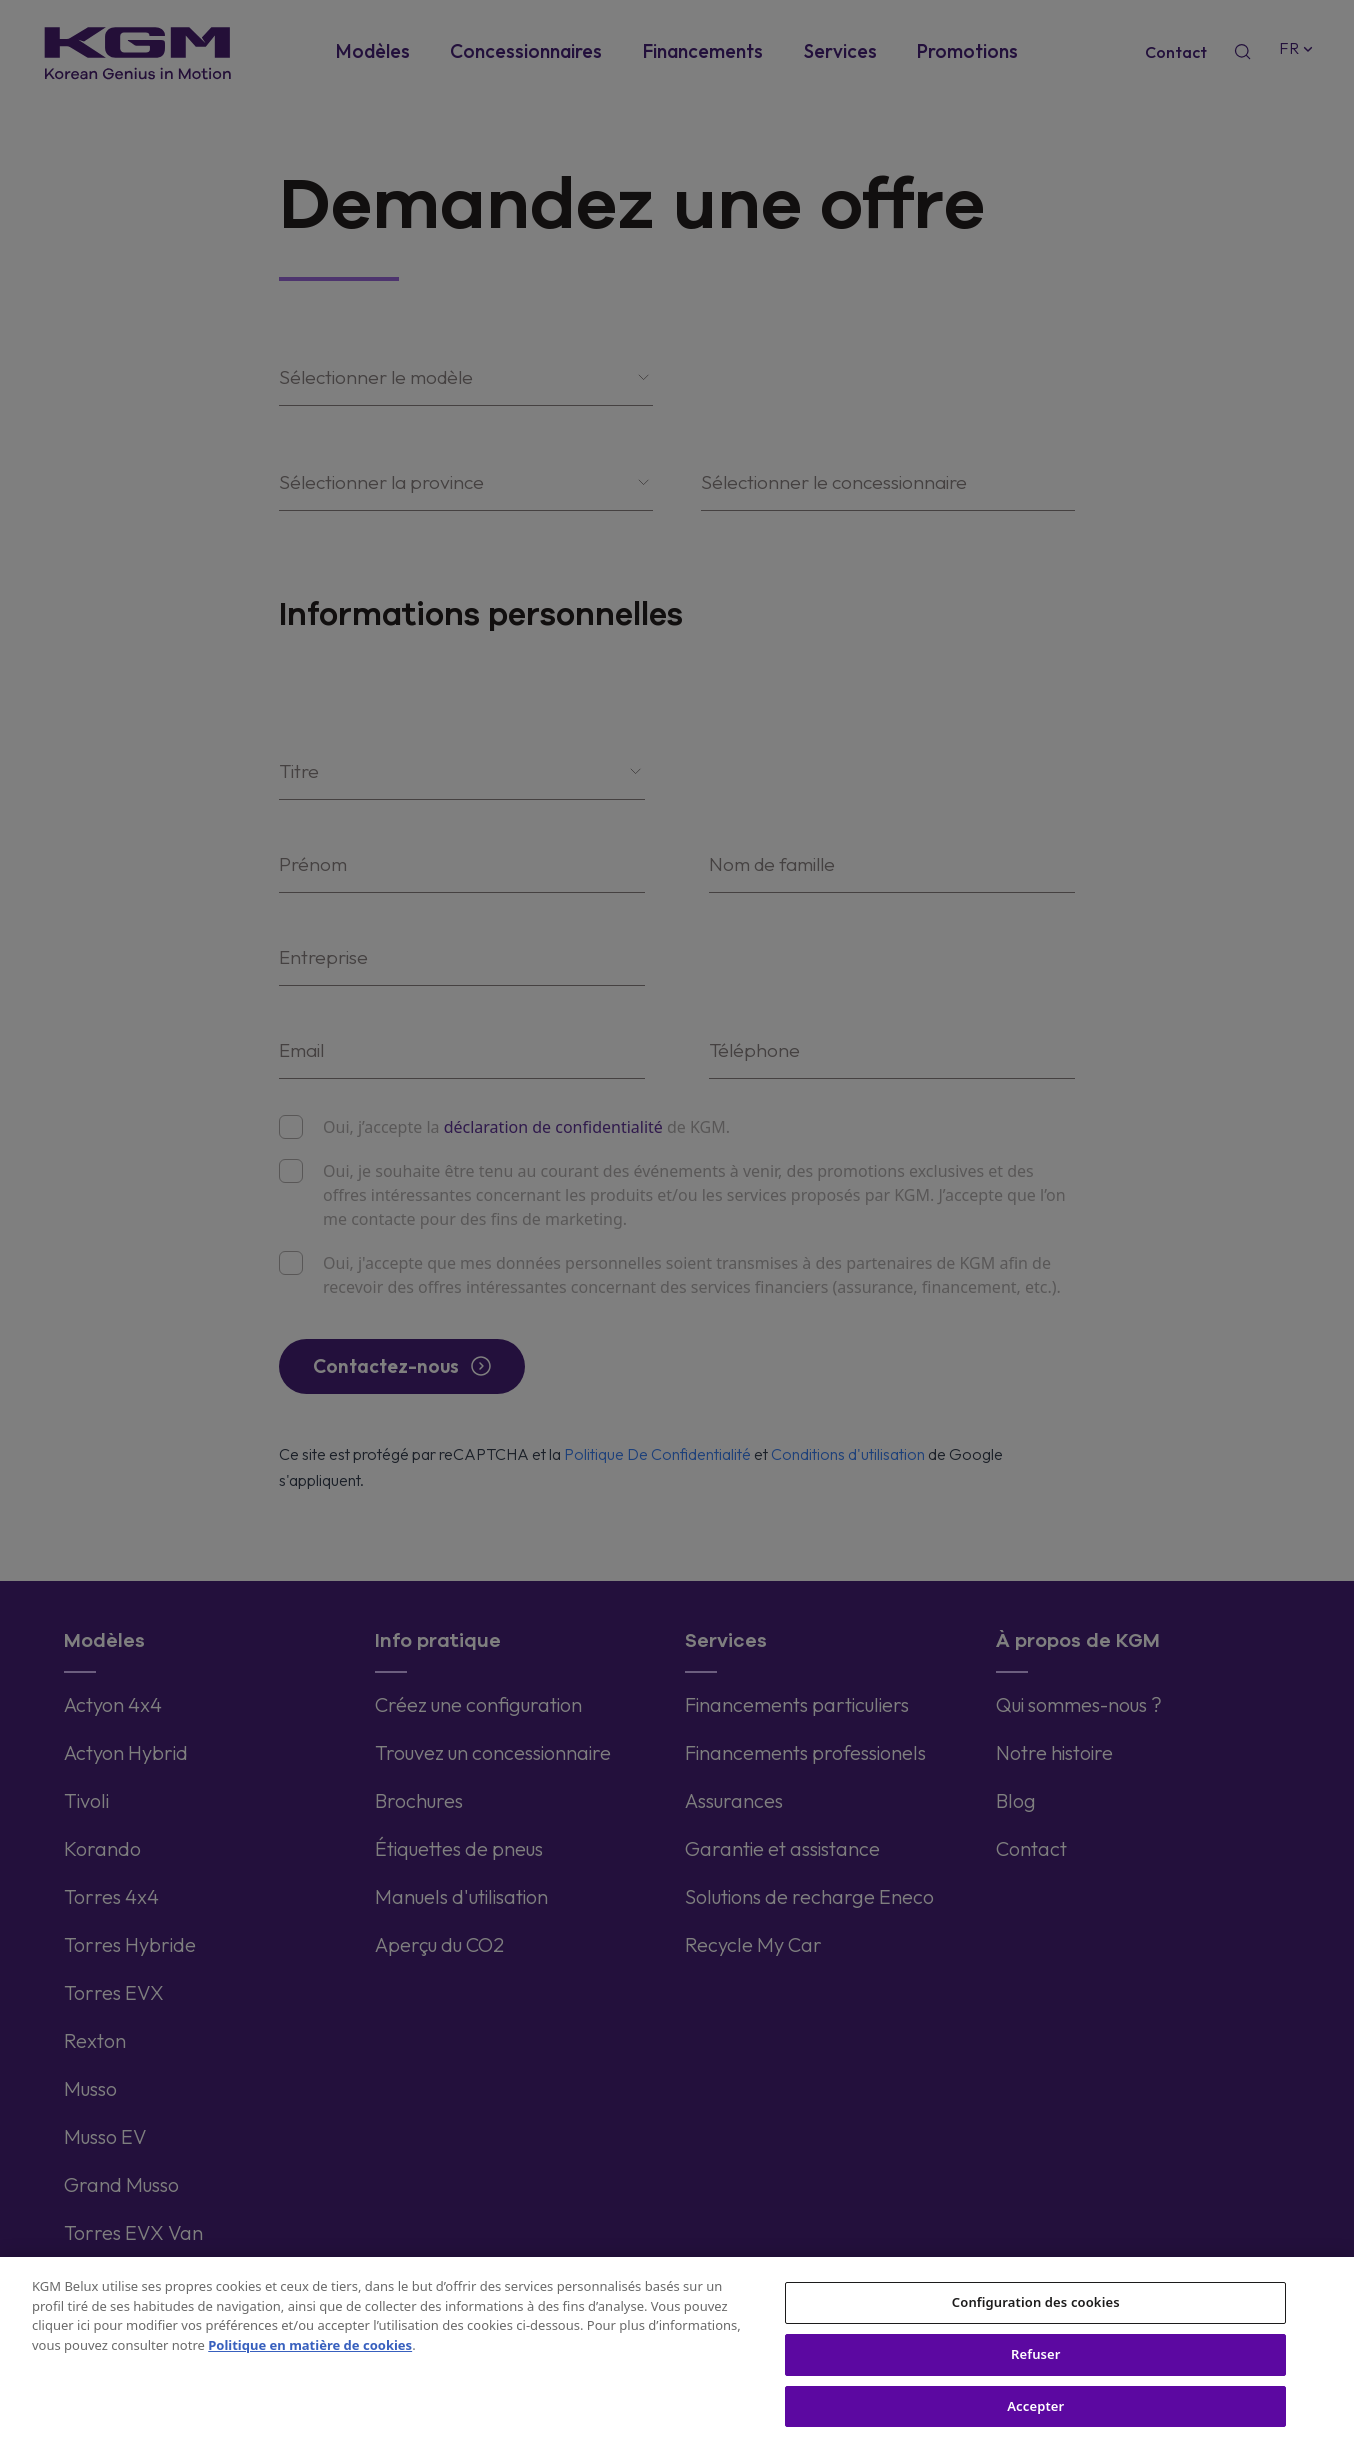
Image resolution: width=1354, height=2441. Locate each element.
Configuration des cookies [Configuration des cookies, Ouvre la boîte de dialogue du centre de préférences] (1036, 2322)
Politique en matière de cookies (310, 2365)
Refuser (1036, 2374)
